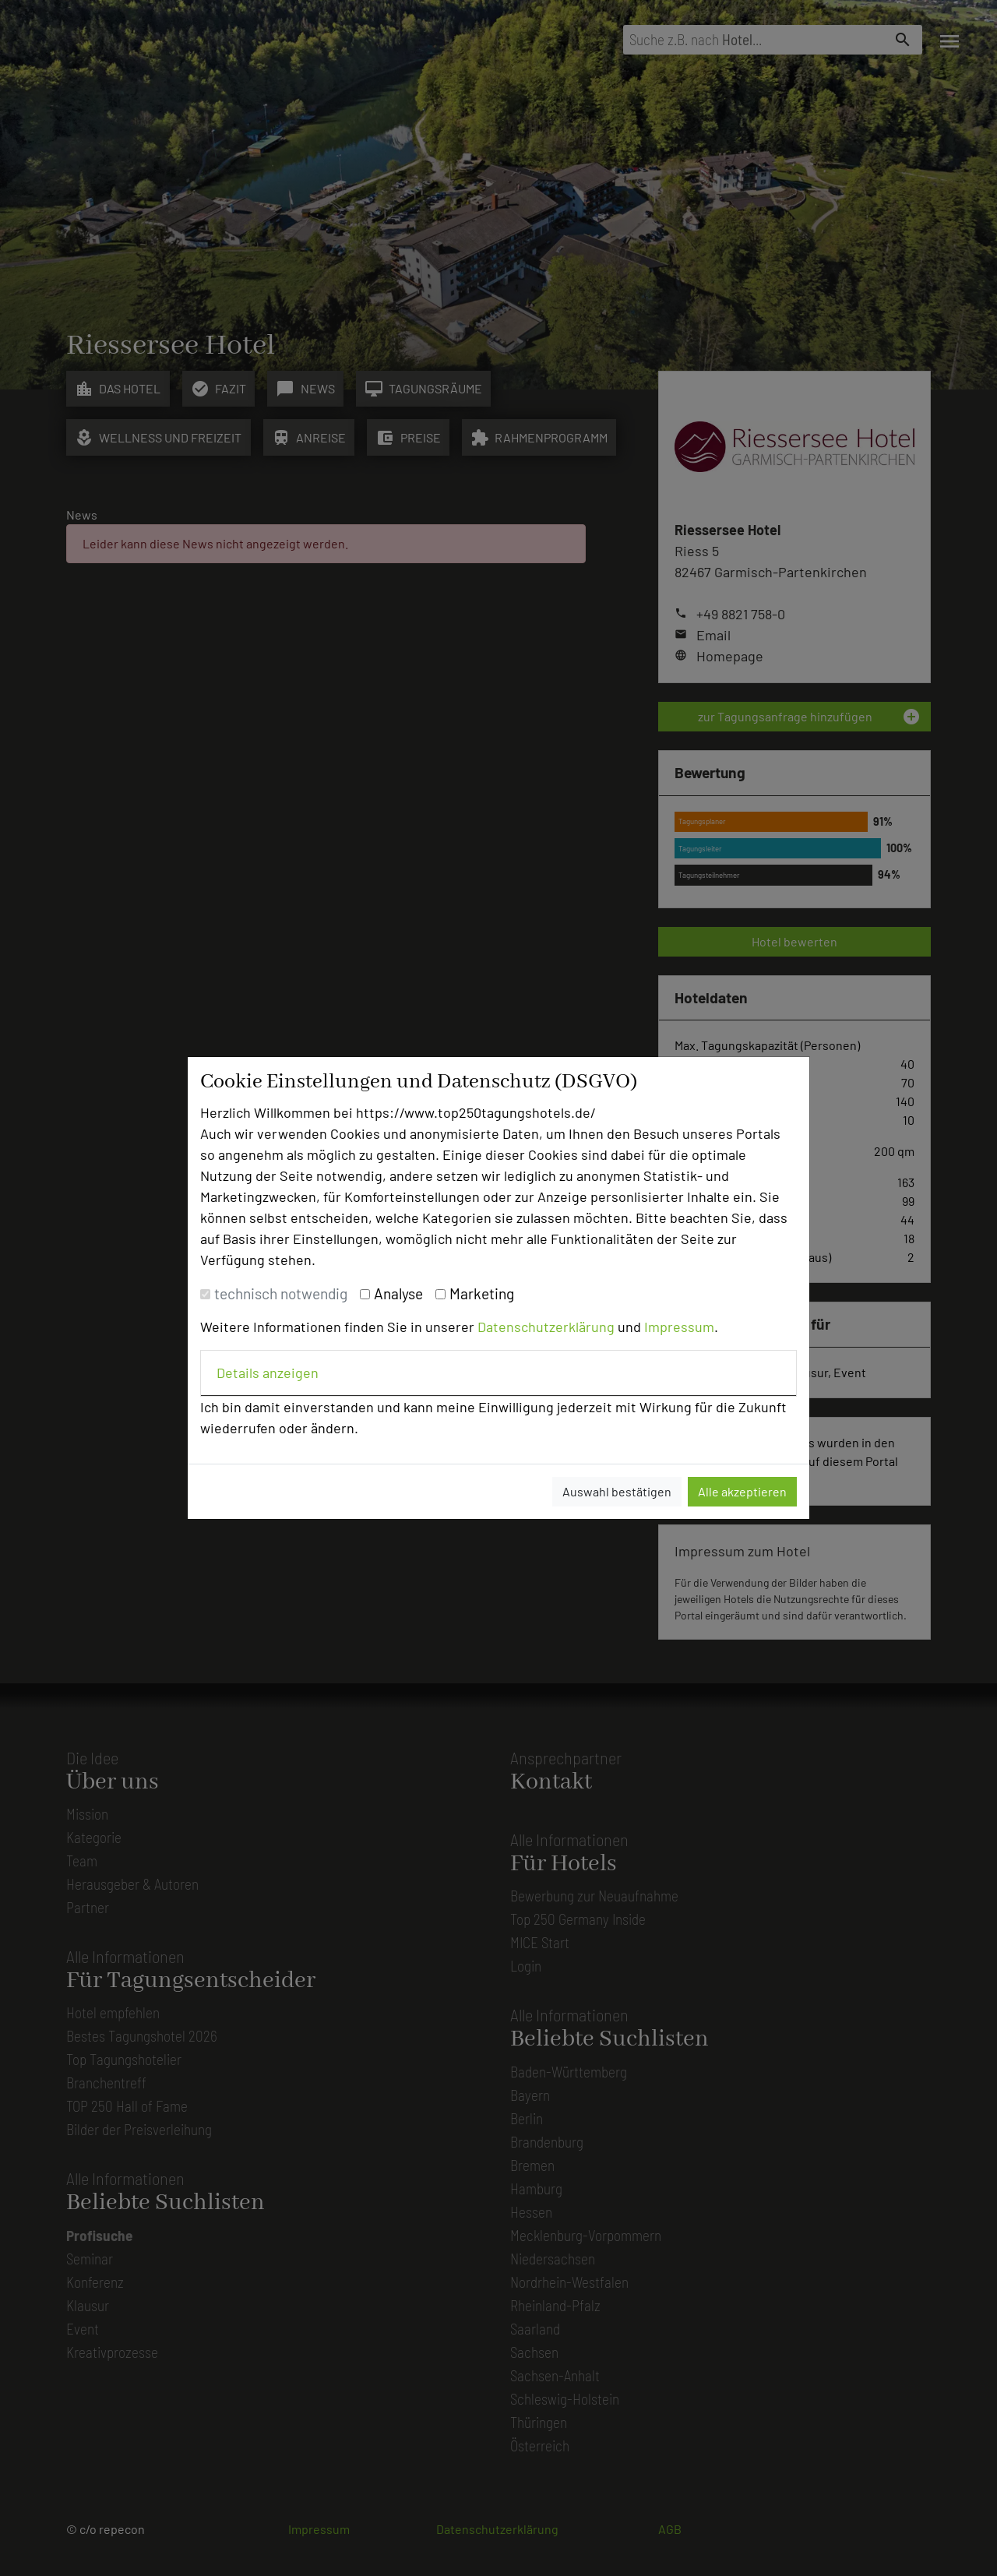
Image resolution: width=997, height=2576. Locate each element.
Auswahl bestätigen (616, 1491)
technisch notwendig (280, 1293)
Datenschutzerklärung (546, 1326)
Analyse (398, 1293)
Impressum (679, 1326)
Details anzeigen (268, 1372)
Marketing (481, 1293)
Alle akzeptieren (742, 1491)
